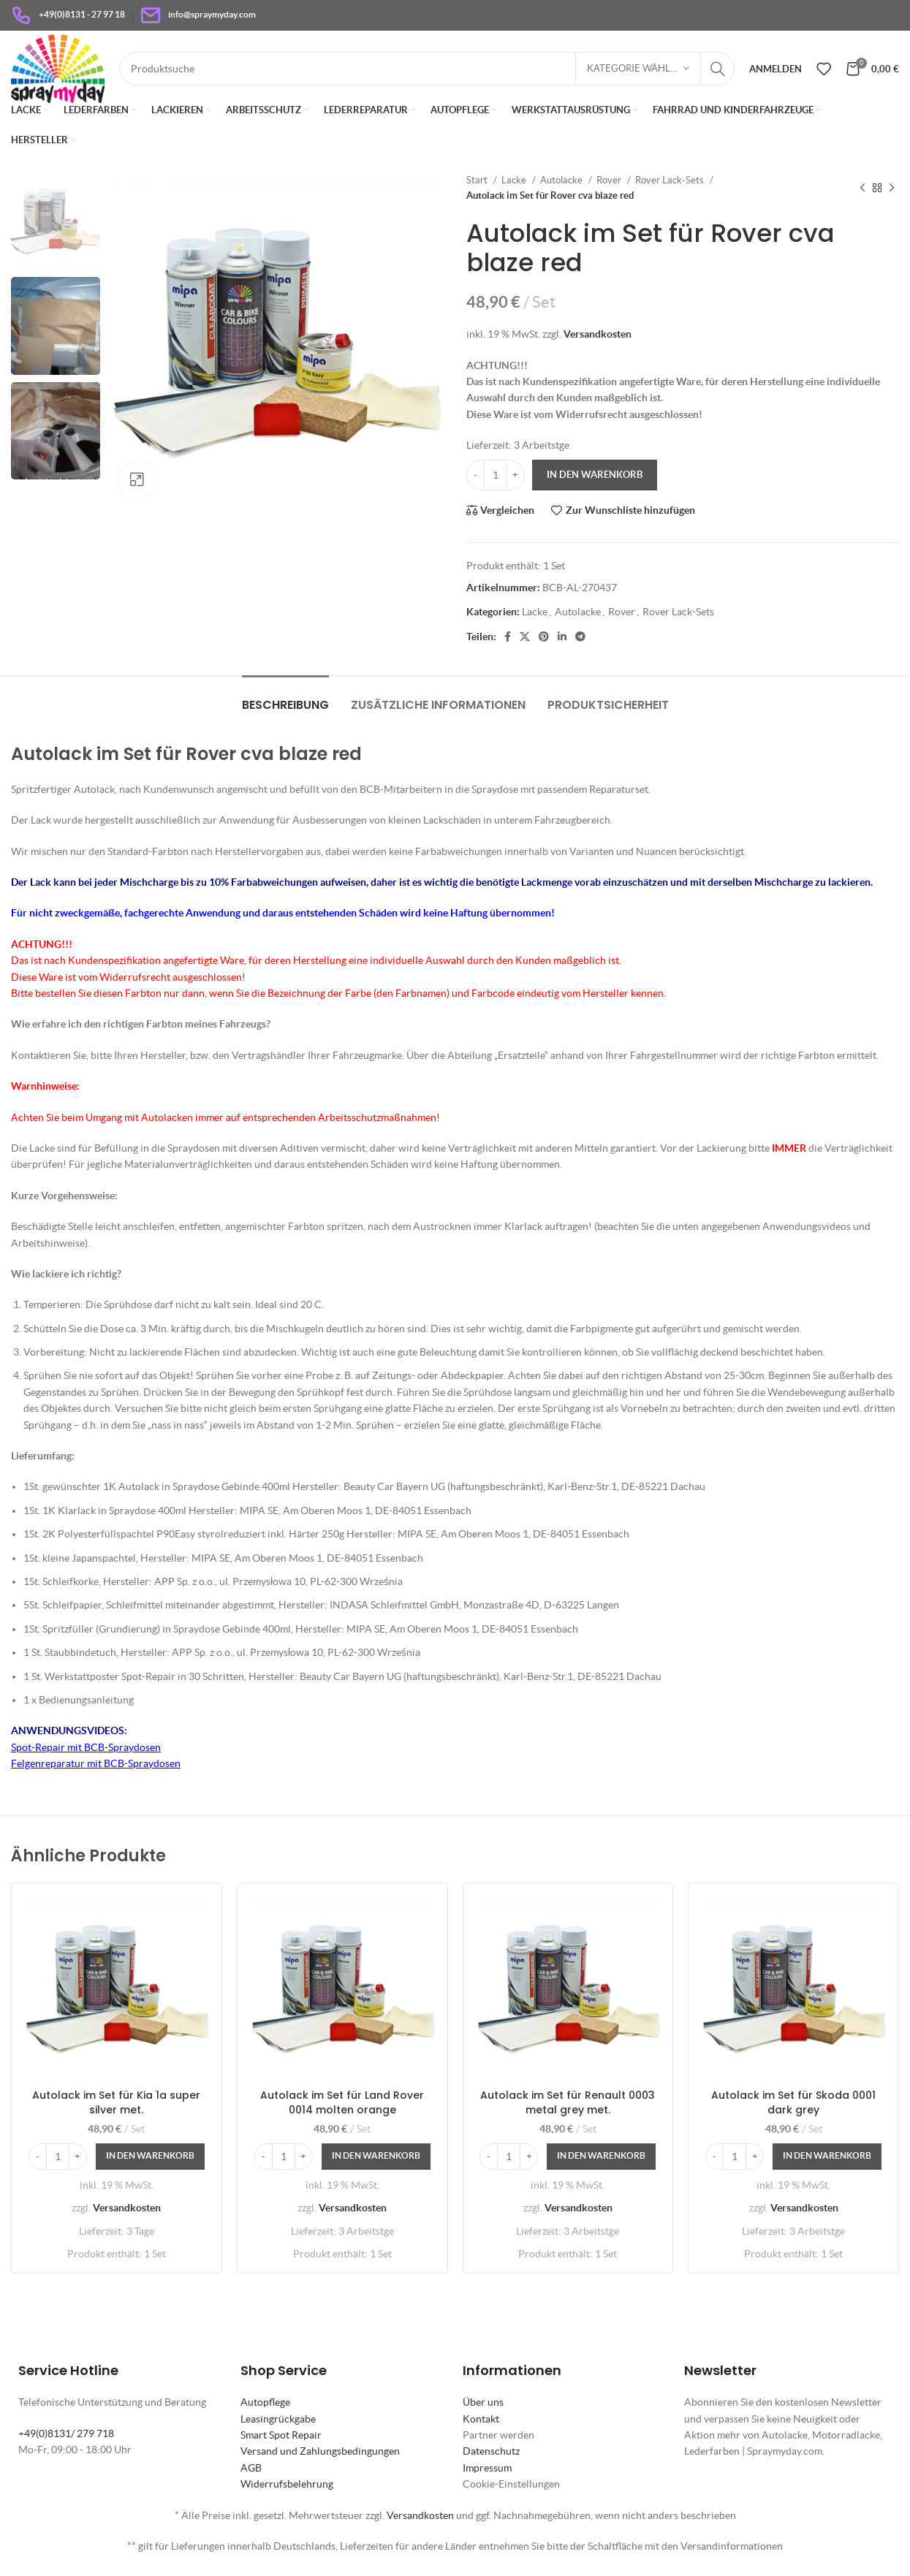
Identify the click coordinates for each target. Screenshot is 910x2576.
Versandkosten (598, 334)
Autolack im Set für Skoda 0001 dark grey (793, 2102)
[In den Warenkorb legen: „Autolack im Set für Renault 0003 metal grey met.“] (601, 2156)
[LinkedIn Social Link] (562, 636)
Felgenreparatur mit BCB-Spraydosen (96, 1763)
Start (478, 180)
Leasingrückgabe (278, 2419)
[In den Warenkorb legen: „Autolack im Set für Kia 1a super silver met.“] (150, 2156)
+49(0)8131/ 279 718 (66, 2433)
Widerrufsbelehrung (286, 2484)
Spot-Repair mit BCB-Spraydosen (86, 1747)
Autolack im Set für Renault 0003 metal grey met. (567, 2102)
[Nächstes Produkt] (891, 188)
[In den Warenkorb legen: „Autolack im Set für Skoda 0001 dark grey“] (827, 2156)
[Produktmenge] (496, 475)
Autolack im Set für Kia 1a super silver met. (116, 2102)
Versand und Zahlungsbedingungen (320, 2451)
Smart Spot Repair (281, 2435)
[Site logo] (58, 67)
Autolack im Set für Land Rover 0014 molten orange (342, 2102)
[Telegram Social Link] (580, 636)
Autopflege (265, 2402)
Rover (609, 180)
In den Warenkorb (594, 474)
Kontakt (481, 2419)
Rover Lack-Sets (670, 180)
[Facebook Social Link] (507, 636)
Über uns (483, 2402)
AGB (251, 2468)
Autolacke (562, 180)
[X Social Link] (524, 636)
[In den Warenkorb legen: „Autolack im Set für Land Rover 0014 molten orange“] (376, 2156)
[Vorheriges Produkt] (862, 188)
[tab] (285, 697)
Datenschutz (491, 2451)
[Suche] (427, 69)
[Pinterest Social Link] (543, 636)
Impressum (487, 2468)
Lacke (514, 180)
